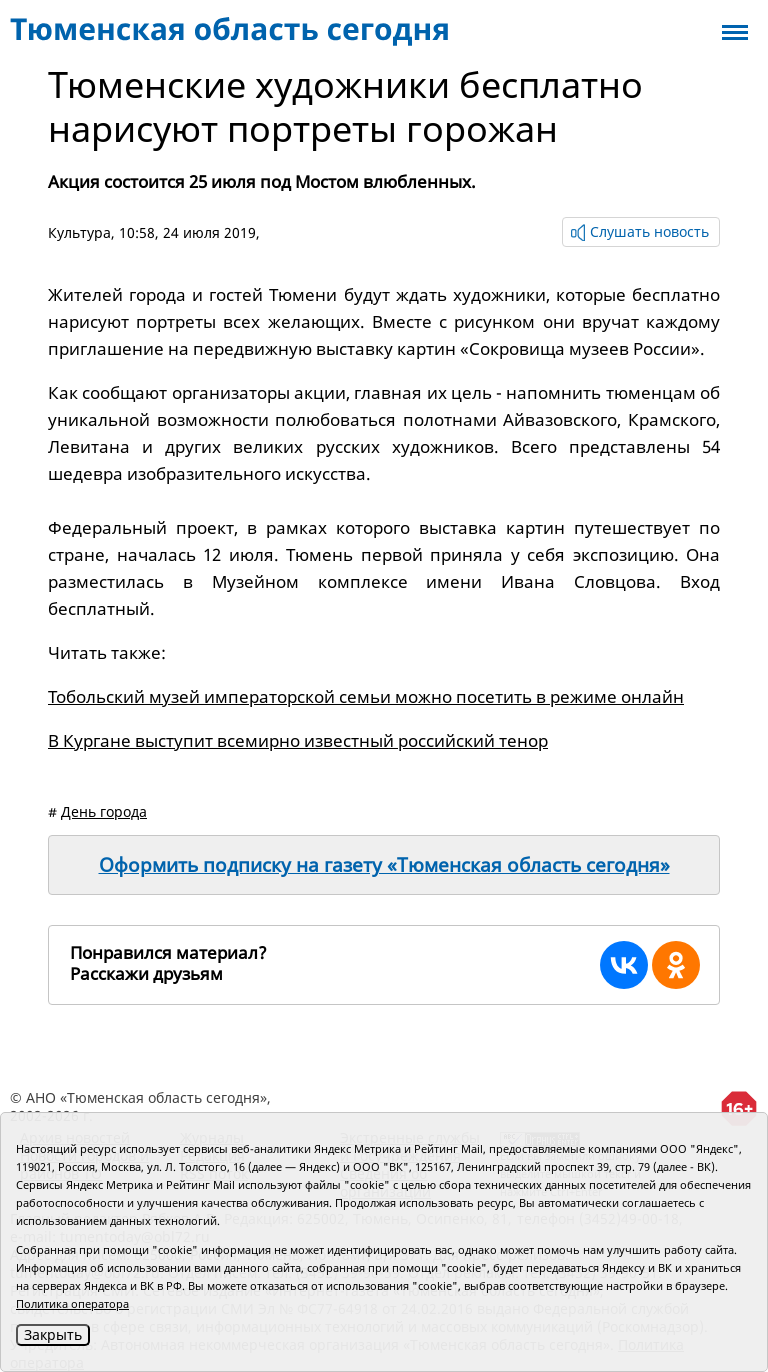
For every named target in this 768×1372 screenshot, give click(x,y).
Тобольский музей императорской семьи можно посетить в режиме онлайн (366, 696)
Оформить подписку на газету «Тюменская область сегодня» (384, 865)
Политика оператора (72, 1303)
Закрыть (53, 1334)
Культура (79, 232)
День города (104, 811)
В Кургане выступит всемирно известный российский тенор (298, 740)
